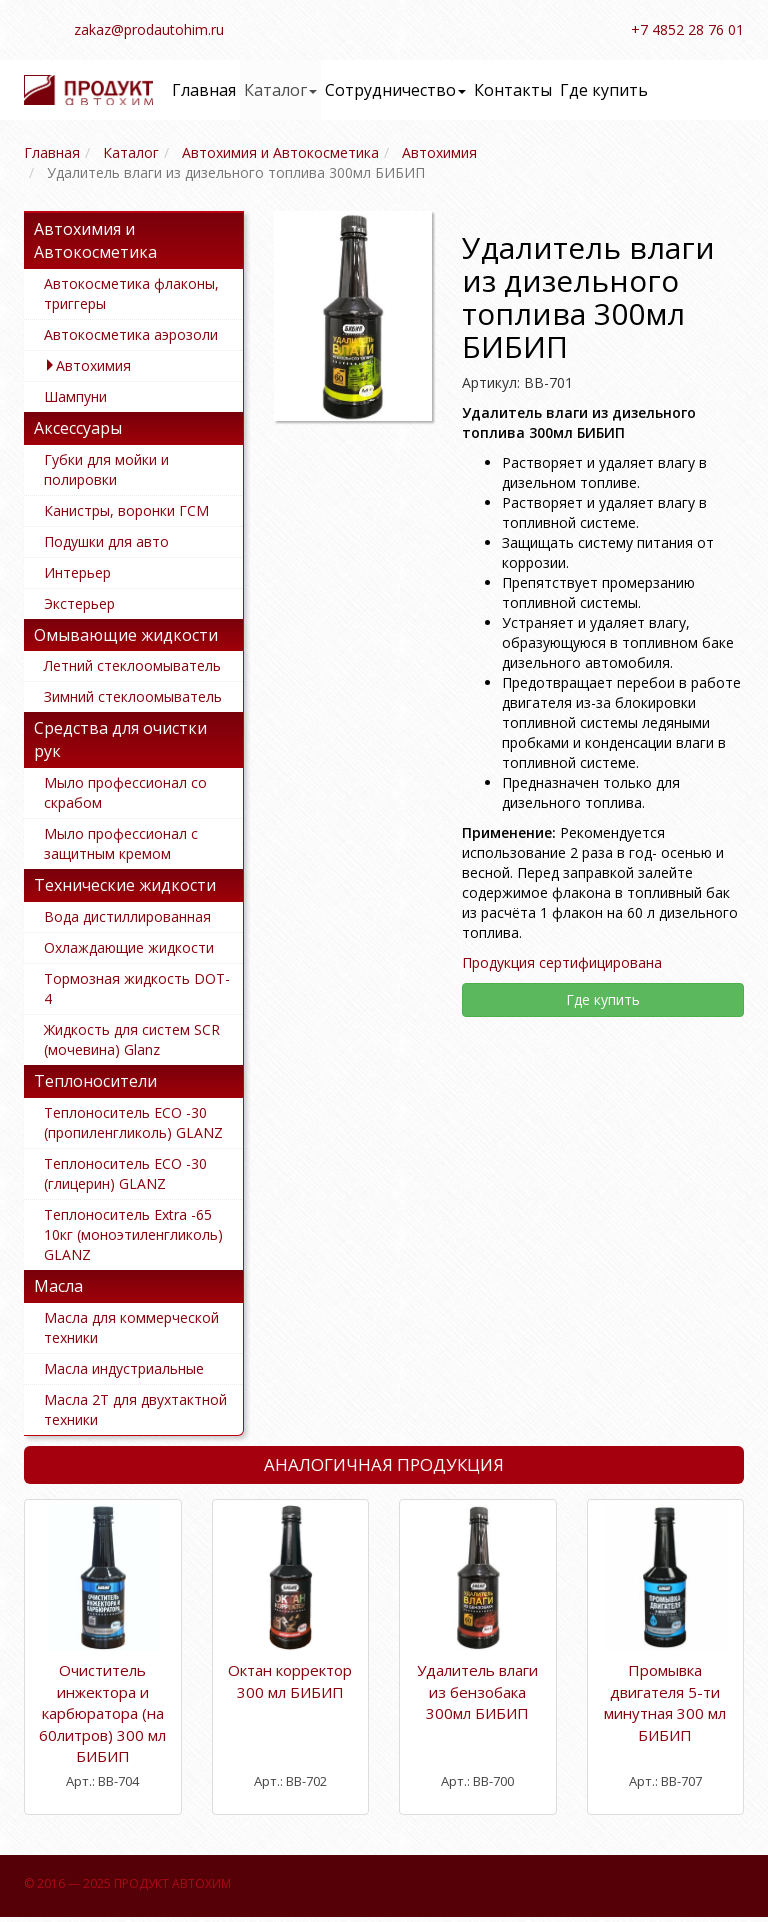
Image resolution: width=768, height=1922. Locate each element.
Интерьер (77, 572)
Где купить (604, 90)
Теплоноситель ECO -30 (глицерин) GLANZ (125, 1173)
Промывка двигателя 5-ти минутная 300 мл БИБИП (665, 1702)
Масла (58, 1286)
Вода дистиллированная (127, 916)
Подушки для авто (106, 541)
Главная (204, 90)
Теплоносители (95, 1081)
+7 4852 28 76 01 (687, 29)
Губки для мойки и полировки (106, 469)
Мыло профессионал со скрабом (125, 792)
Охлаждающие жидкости (129, 947)
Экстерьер (79, 603)
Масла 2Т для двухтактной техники (135, 1409)
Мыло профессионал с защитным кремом (121, 843)
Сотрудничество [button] (395, 90)
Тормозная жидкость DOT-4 (137, 988)
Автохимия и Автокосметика (95, 240)
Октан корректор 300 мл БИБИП (290, 1680)
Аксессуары (78, 428)
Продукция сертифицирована (562, 962)
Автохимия (93, 365)
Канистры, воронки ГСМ (126, 510)
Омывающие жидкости (126, 635)
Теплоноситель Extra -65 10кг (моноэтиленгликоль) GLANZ (133, 1234)
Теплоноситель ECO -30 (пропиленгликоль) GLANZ (133, 1122)
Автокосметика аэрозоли (131, 334)
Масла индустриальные (124, 1368)
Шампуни (75, 396)
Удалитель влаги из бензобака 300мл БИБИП (477, 1691)
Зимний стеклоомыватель (133, 696)
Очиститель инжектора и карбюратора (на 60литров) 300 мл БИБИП (102, 1713)
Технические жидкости (125, 885)
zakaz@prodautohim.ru (149, 29)
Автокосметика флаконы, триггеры (131, 293)
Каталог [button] (280, 90)
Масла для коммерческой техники (131, 1327)
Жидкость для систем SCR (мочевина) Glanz (132, 1039)
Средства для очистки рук (120, 739)
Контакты (513, 90)
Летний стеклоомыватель (132, 665)
